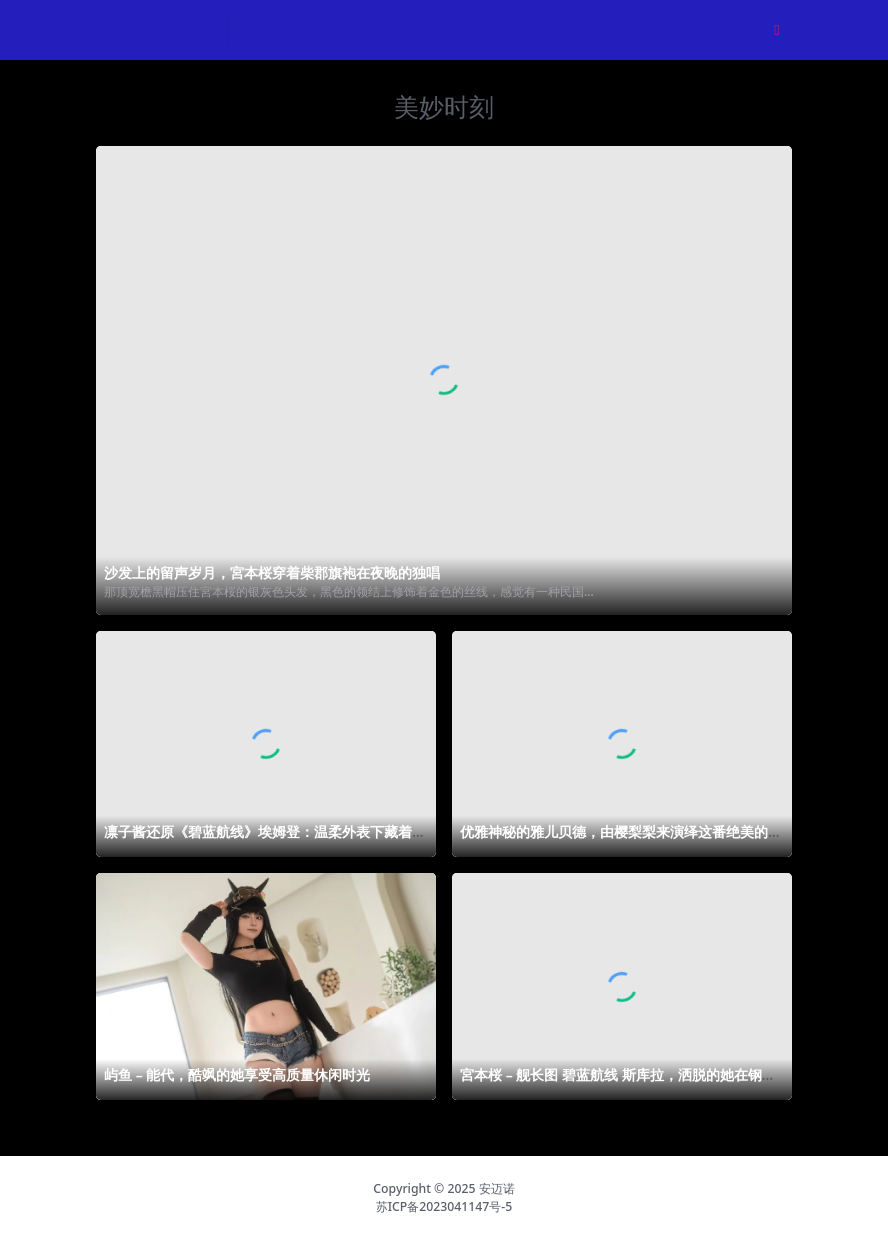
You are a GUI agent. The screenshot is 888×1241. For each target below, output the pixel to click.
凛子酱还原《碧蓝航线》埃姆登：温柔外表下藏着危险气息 (265, 840)
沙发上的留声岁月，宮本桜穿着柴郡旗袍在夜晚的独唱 (272, 572)
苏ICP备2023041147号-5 (444, 1206)
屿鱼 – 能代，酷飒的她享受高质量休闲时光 (237, 1074)
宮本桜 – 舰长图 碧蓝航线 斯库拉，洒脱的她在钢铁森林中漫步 (618, 1083)
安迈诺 (497, 1188)
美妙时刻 (444, 106)
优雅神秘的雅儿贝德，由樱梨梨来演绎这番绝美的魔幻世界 (621, 840)
